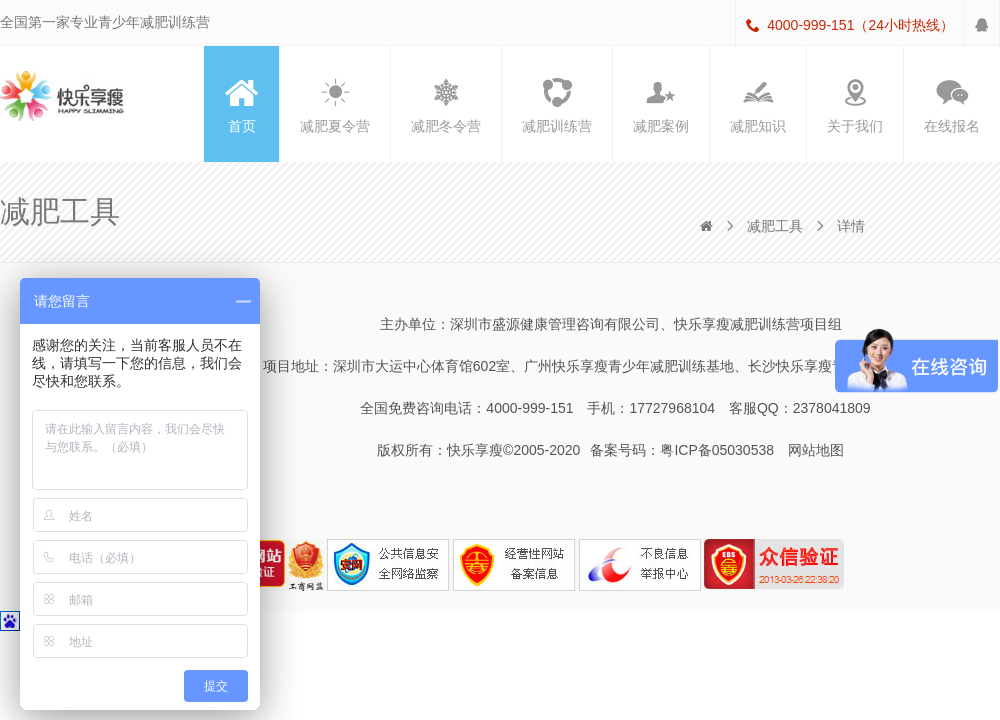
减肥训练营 (557, 104)
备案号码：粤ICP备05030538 (682, 450)
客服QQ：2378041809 (800, 408)
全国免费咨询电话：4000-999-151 (466, 408)
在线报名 (952, 104)
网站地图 (816, 450)
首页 (242, 104)
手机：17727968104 (651, 408)
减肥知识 (758, 104)
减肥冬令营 (446, 104)
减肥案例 (661, 104)
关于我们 (855, 104)
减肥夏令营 (335, 104)
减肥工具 (775, 226)
